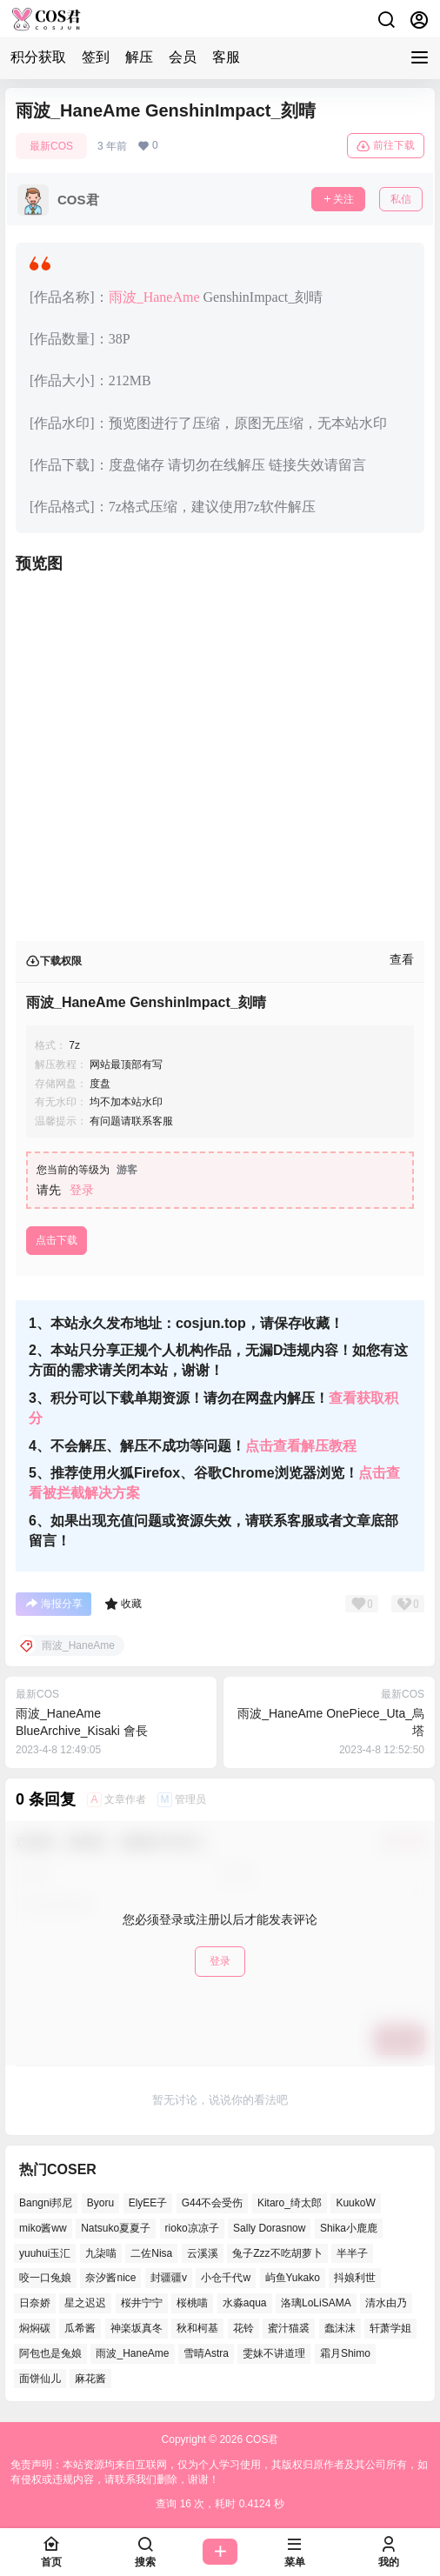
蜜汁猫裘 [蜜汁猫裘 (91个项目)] (289, 2328)
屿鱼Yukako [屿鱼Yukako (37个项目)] (292, 2278)
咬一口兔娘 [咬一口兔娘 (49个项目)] (45, 2278)
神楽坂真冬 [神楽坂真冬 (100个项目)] (136, 2328)
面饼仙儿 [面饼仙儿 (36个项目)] (40, 2378)
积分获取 (38, 57)
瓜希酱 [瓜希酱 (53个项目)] (80, 2328)
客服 (226, 57)
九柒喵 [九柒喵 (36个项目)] (101, 2252)
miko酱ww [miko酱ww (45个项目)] (43, 2227)
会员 (183, 57)
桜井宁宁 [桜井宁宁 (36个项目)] (142, 2303)
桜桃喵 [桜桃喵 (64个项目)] (192, 2303)
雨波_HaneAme (154, 297)
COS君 (260, 2439)
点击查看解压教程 (301, 1445)
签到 (96, 57)
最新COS (51, 146)
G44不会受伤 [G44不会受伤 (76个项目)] (212, 2203)
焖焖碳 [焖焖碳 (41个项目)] (34, 2328)
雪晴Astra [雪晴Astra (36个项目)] (206, 2352)
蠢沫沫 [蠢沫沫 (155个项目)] (340, 2328)
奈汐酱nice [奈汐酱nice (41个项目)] (110, 2278)
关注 (338, 199)
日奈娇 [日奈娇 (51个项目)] (34, 2303)
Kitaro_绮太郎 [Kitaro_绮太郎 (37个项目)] (289, 2203)
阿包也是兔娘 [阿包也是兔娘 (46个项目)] (50, 2352)
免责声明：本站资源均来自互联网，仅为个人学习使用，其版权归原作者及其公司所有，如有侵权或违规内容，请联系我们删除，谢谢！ (219, 2472)
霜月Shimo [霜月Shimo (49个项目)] (345, 2352)
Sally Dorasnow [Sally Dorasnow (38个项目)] (269, 2227)
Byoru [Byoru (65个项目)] (100, 2203)
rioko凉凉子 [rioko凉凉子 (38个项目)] (192, 2227)
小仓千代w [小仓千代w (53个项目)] (225, 2278)
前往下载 (386, 146)
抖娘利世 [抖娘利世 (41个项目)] (355, 2278)
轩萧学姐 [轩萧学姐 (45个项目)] (390, 2328)
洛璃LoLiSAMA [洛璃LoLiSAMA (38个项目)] (316, 2303)
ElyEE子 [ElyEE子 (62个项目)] (148, 2203)
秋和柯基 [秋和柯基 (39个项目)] (197, 2328)
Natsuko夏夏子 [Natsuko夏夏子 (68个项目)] (115, 2227)
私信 (400, 199)
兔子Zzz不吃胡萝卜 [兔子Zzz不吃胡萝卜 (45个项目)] (277, 2252)
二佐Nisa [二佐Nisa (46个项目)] (151, 2252)
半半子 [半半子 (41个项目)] (352, 2252)
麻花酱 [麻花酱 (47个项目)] (90, 2378)
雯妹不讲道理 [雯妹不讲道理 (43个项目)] (274, 2352)
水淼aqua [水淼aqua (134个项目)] (245, 2303)
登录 (82, 1190)
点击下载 (56, 1240)
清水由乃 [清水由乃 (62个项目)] (386, 2303)
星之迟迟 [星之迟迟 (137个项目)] (85, 2303)
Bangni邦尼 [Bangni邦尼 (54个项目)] (45, 2203)
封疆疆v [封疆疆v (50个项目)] (168, 2278)
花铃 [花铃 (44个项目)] (243, 2328)
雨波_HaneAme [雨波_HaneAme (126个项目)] (132, 2352)
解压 (139, 57)
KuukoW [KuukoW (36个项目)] (355, 2203)
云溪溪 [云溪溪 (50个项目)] (202, 2252)
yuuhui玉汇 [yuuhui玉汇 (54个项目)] (44, 2252)
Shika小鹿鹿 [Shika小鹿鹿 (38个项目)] (348, 2227)
